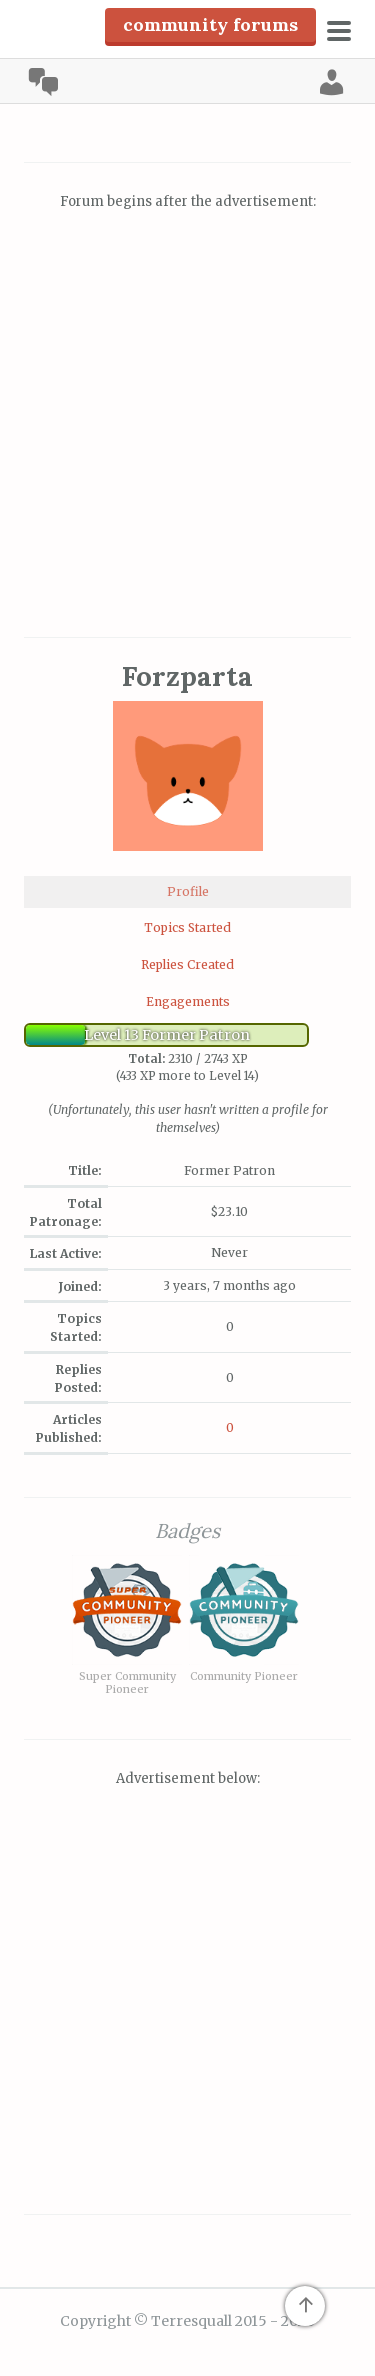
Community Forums (210, 24)
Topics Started (187, 927)
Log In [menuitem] (332, 82)
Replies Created (187, 964)
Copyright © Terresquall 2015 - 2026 (187, 2321)
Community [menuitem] (43, 82)
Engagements (188, 1001)
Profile (188, 891)
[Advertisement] (187, 426)
